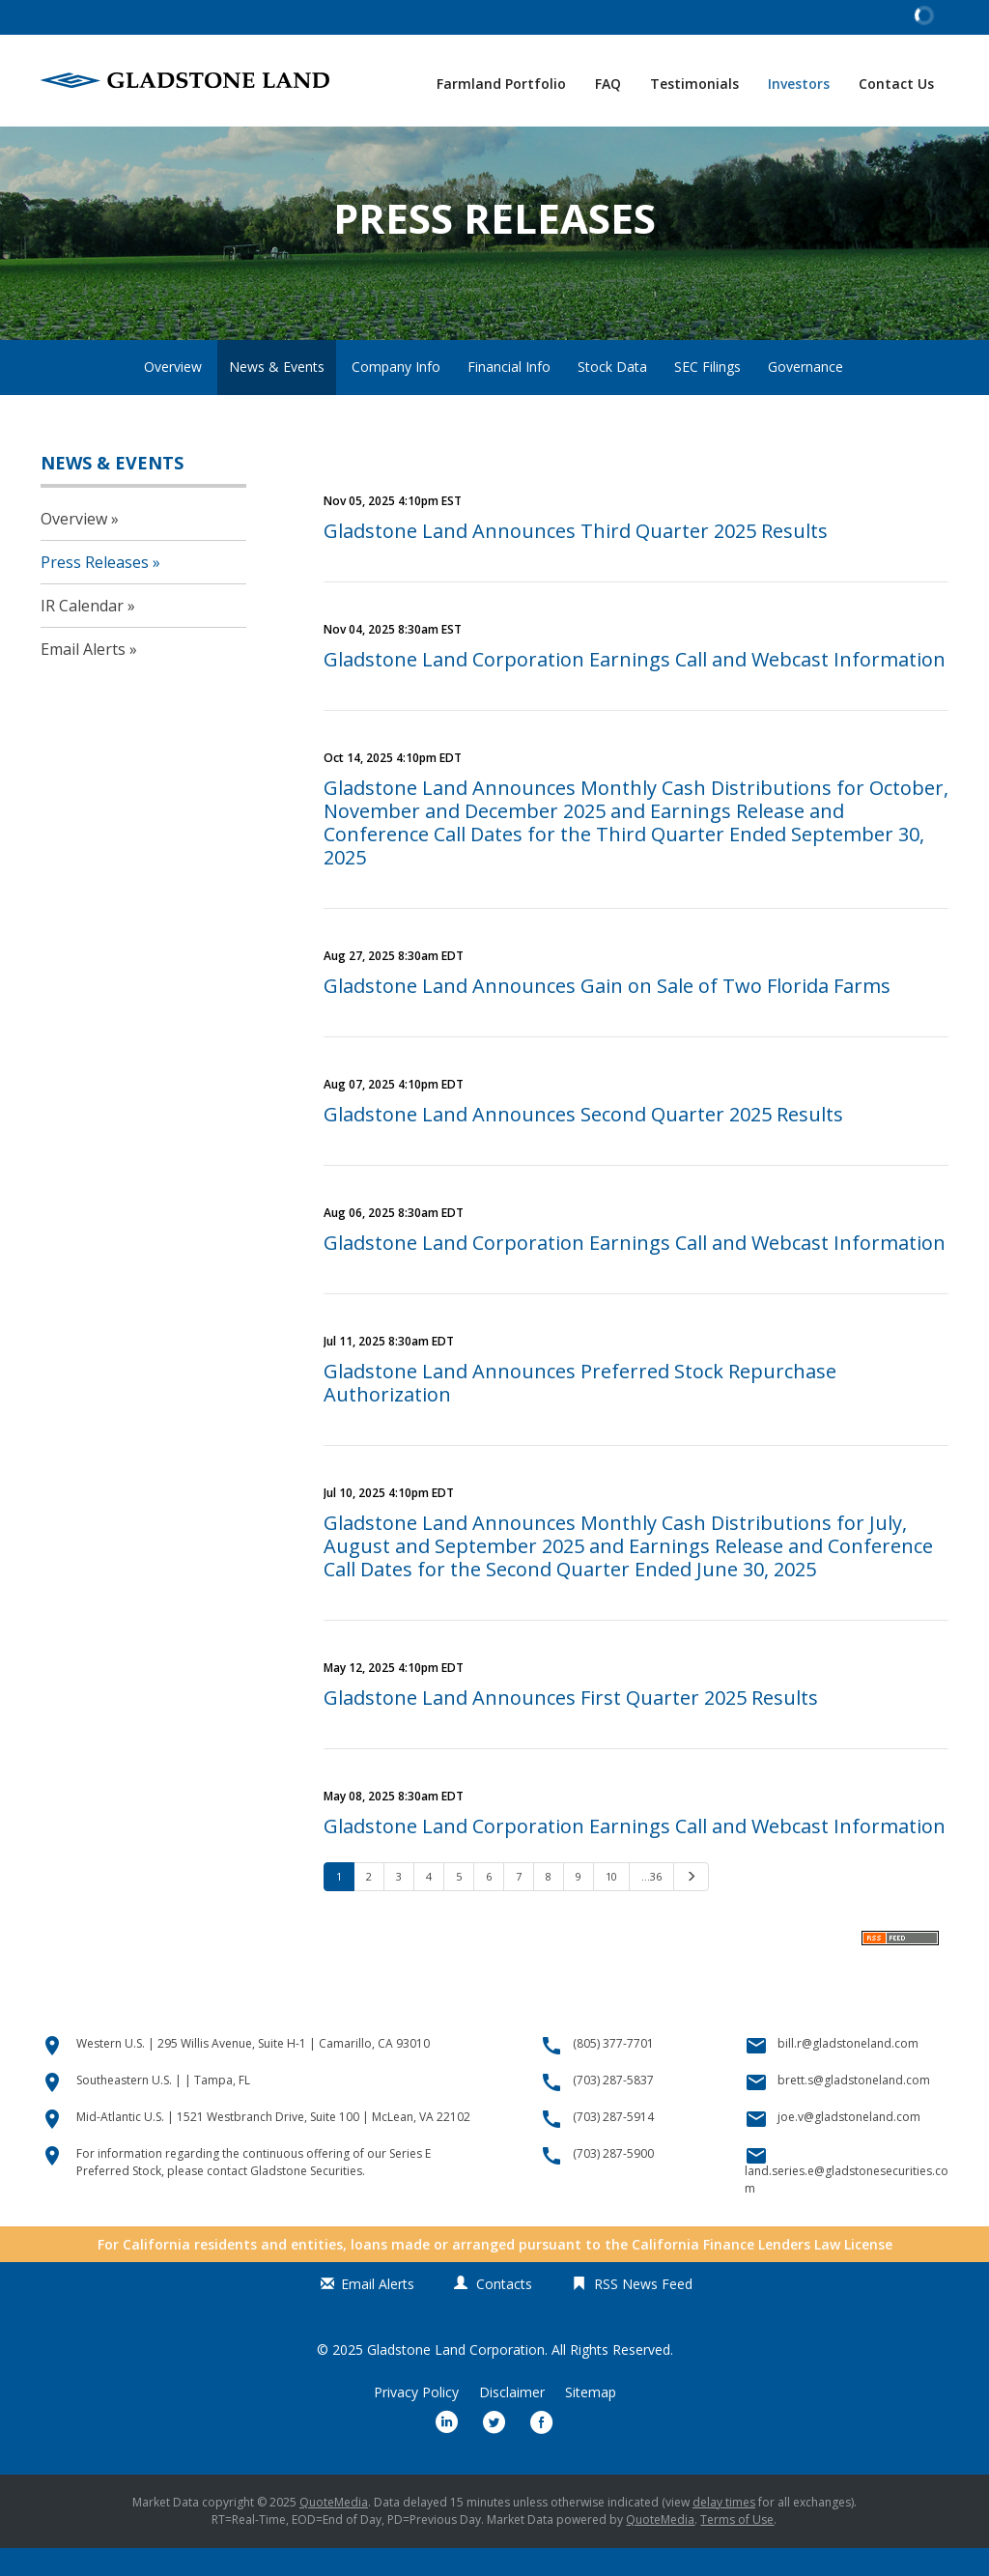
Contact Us (896, 83)
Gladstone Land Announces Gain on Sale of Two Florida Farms (607, 1014)
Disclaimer (512, 2420)
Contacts (504, 2312)
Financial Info (509, 394)
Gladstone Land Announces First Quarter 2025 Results (571, 1726)
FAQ (608, 83)
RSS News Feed (643, 2312)
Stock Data (612, 394)
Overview (173, 394)
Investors (799, 83)
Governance (805, 394)
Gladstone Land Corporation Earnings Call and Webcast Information (635, 687)
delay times (723, 2530)
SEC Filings (707, 394)
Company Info (396, 394)
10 (611, 1904)
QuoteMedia (333, 2530)
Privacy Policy (416, 2420)
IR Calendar (82, 633)
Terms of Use (737, 2547)
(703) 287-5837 (613, 2108)
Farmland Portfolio (501, 83)
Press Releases (95, 590)
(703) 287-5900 (613, 2181)
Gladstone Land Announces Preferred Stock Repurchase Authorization (580, 1410)
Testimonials (694, 83)
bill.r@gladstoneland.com (847, 2071)
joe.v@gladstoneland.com (848, 2145)
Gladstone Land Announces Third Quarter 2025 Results (576, 559)
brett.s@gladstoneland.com (853, 2108)
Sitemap (590, 2420)
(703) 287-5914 (613, 2145)
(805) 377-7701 (613, 2071)
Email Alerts (83, 677)
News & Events (277, 394)
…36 (651, 1904)
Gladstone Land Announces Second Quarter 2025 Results (583, 1142)
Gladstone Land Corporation (456, 2377)
